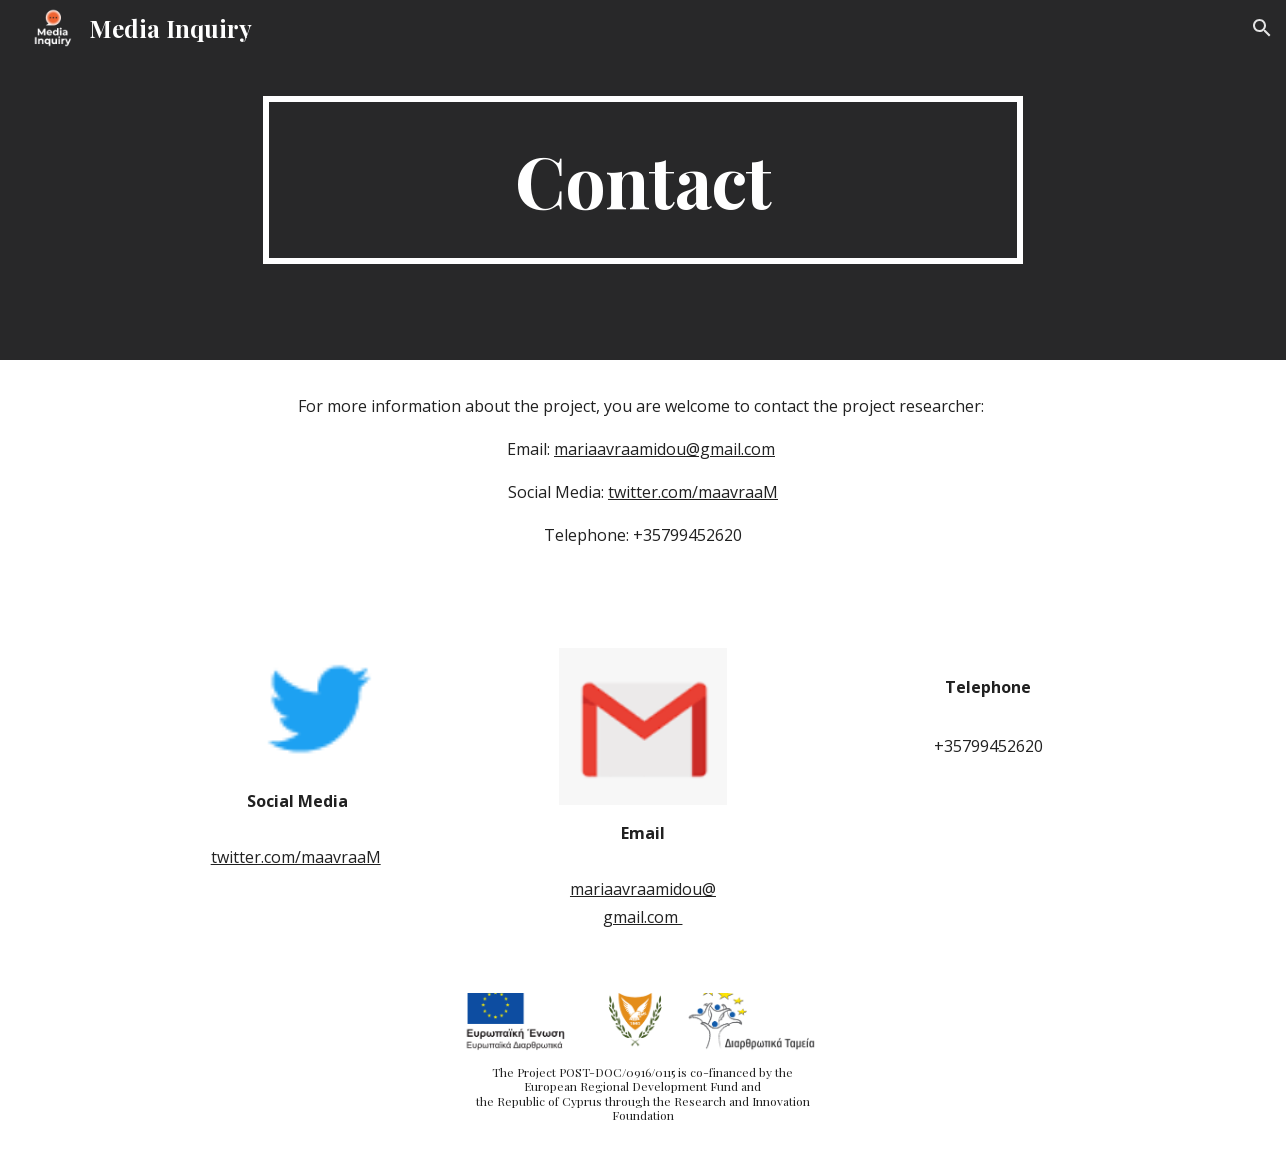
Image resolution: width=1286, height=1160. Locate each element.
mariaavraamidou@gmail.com (664, 449)
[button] (1262, 28)
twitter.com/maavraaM (693, 492)
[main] (643, 180)
